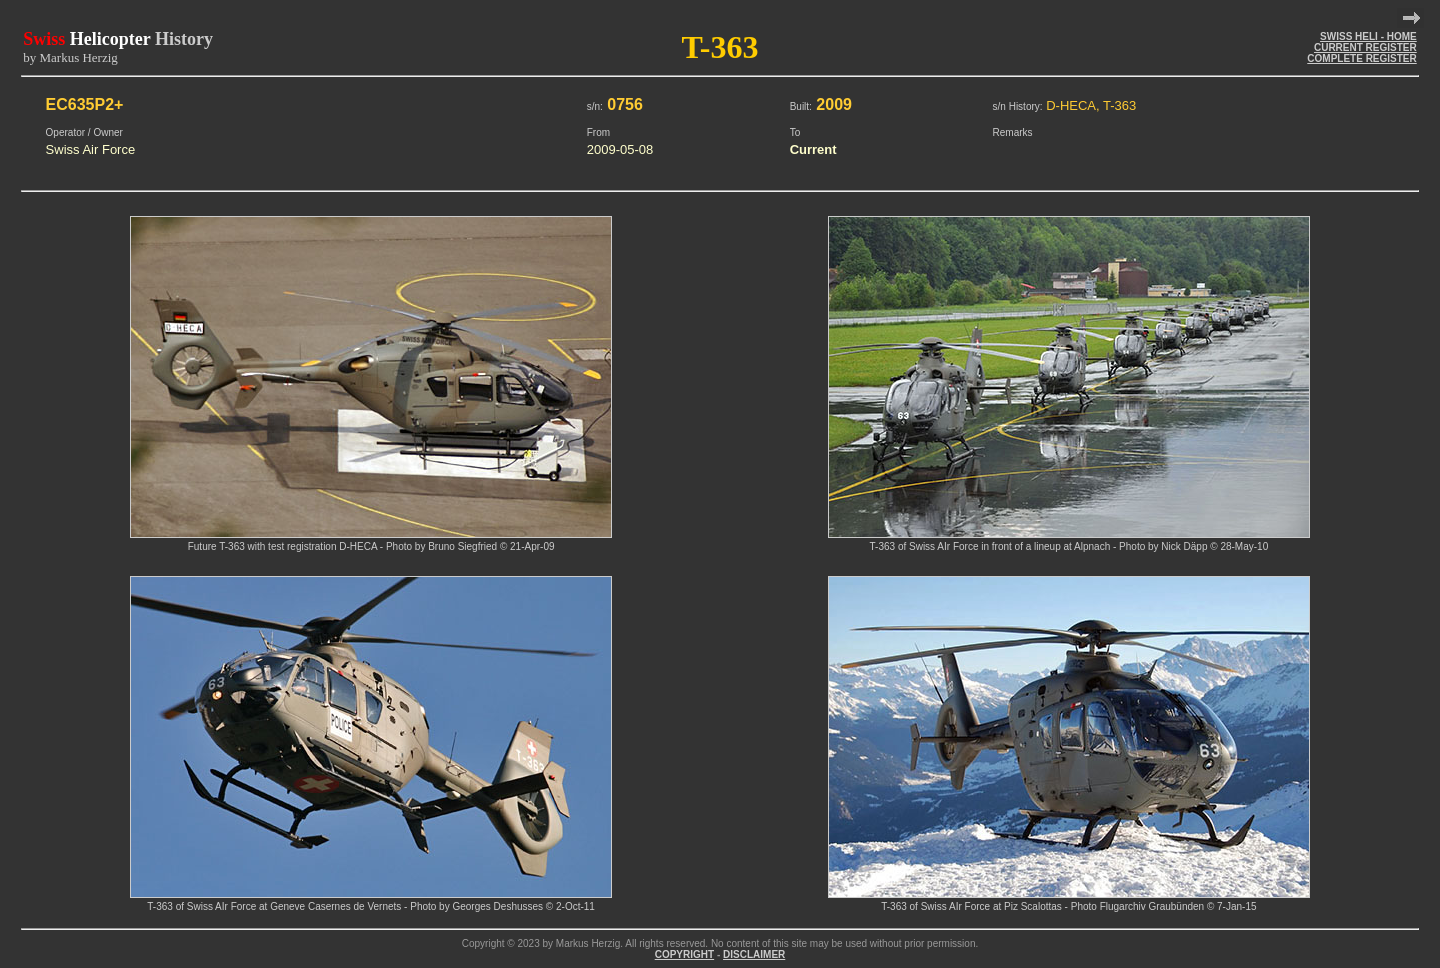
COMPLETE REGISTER (1361, 58)
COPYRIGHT (684, 954)
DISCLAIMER (754, 954)
